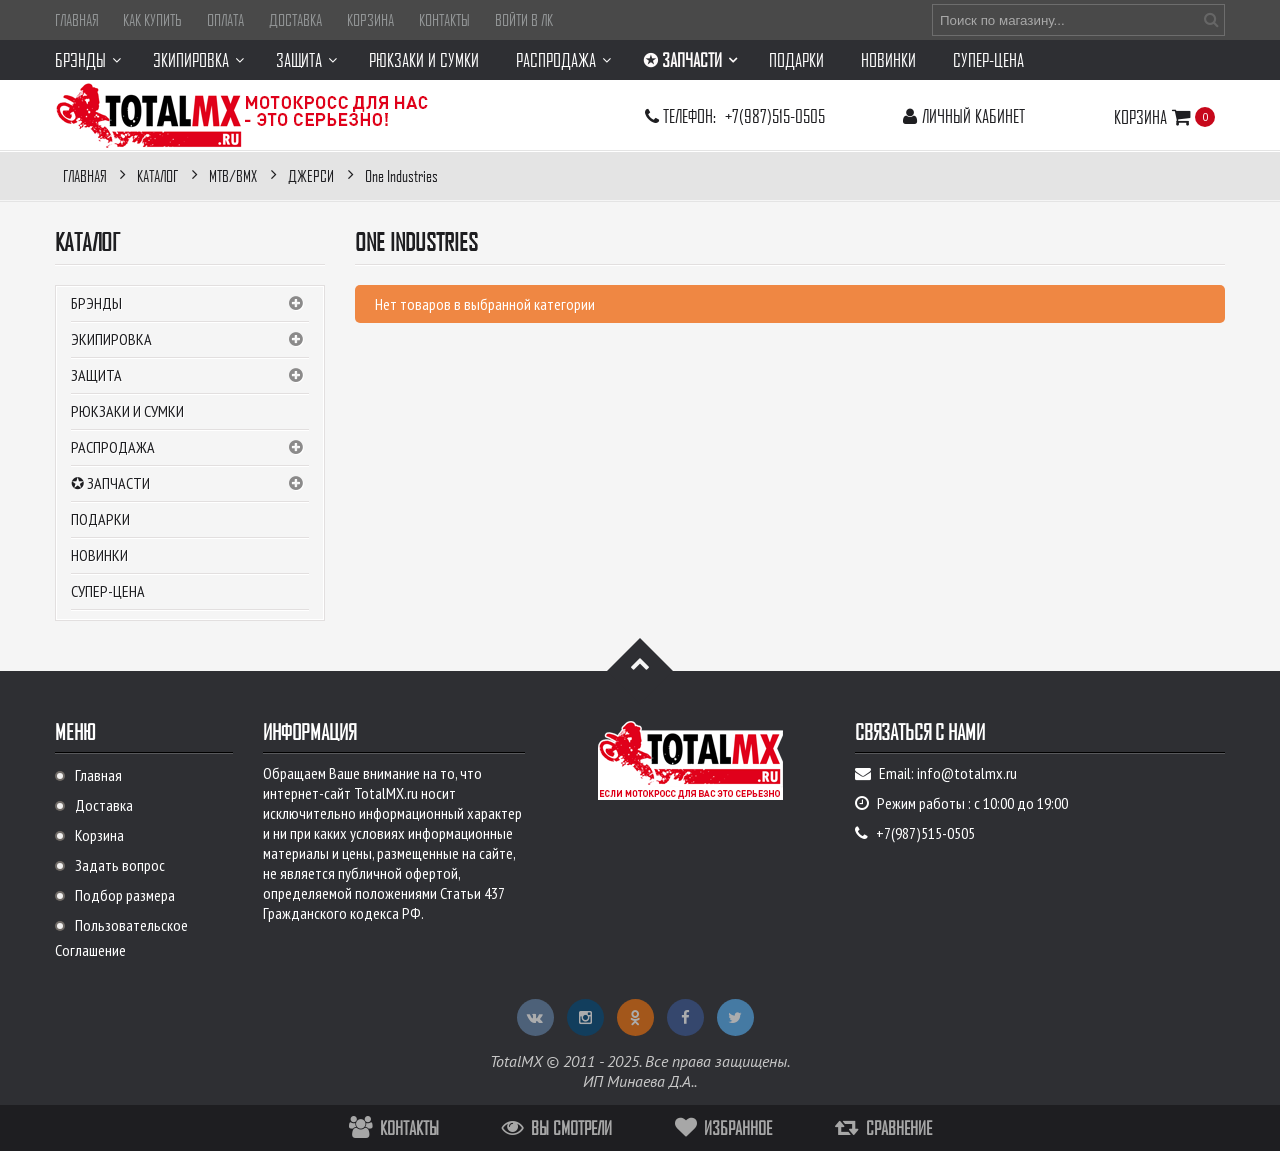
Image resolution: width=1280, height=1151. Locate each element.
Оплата (225, 20)
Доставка (295, 20)
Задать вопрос (120, 865)
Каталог (87, 242)
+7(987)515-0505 (775, 115)
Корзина (370, 20)
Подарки (100, 519)
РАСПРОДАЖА (190, 448)
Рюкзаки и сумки (127, 411)
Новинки (99, 555)
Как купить (152, 20)
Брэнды (190, 304)
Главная (76, 20)
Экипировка (190, 340)
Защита (190, 376)
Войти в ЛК (524, 20)
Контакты (444, 20)
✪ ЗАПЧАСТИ (190, 484)
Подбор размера (125, 895)
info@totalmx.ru (967, 773)
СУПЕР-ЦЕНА (108, 591)
